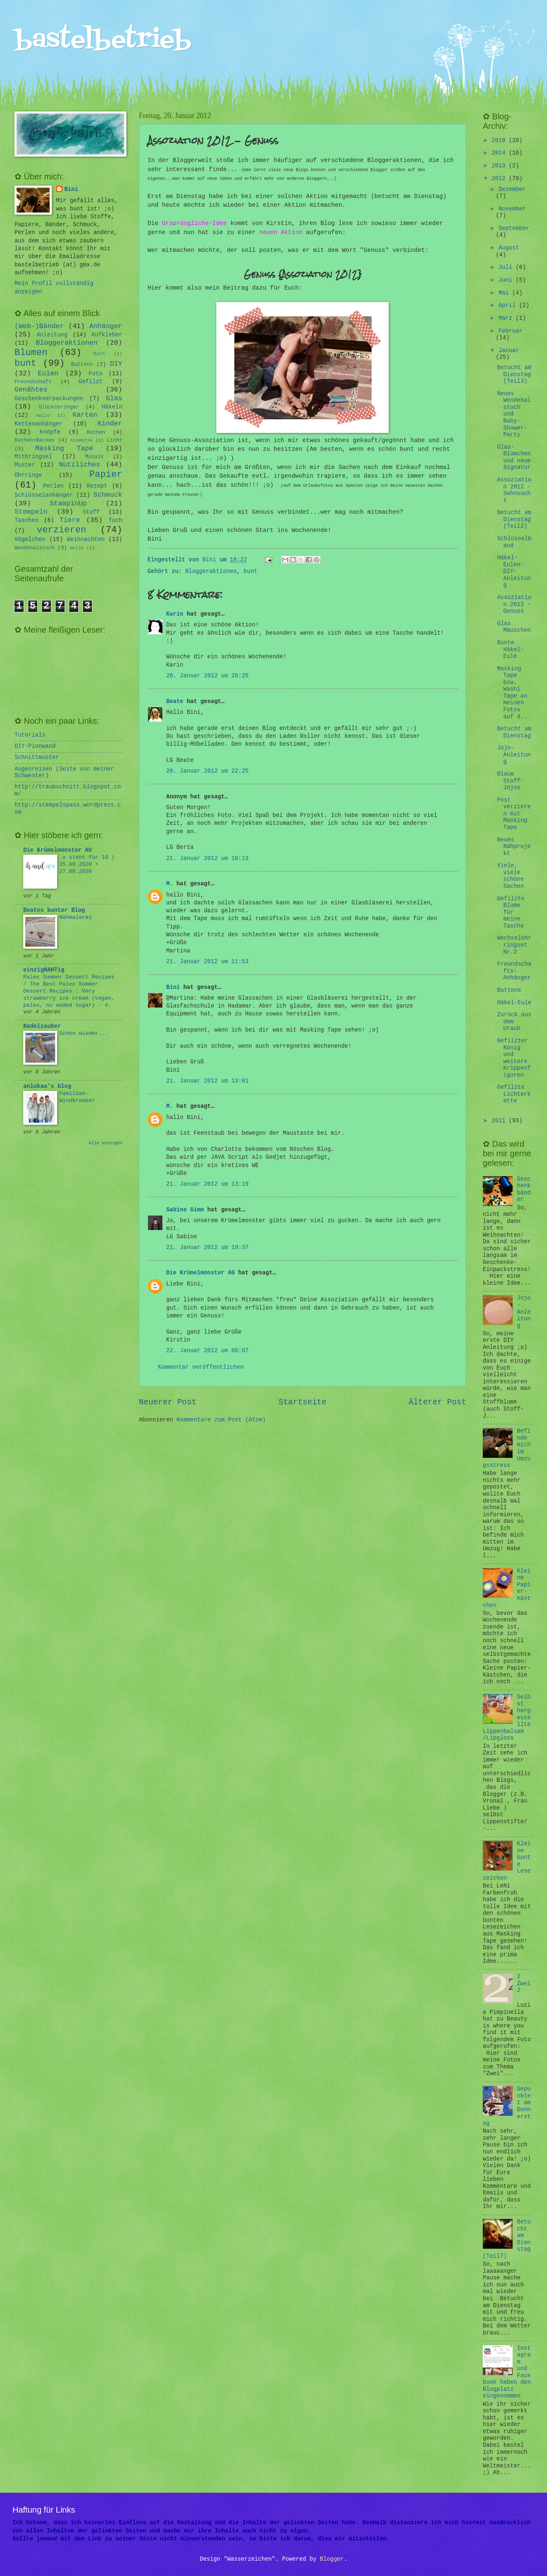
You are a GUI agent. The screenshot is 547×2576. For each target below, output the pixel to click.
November (512, 209)
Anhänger (106, 326)
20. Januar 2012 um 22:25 (207, 771)
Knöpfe (50, 432)
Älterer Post (437, 1402)
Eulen (48, 373)
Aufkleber (107, 335)
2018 (499, 141)
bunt (250, 571)
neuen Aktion (280, 232)
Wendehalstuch (35, 548)
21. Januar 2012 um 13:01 (207, 1081)
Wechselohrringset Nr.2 (514, 945)
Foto (95, 374)
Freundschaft (33, 382)
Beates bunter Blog (54, 910)
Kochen (96, 432)
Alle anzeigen (105, 1143)
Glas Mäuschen (513, 627)
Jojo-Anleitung (513, 755)
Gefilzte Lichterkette (513, 1094)
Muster (25, 465)
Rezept (97, 486)
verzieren (61, 530)
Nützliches (79, 465)
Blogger (332, 2559)
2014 (499, 153)
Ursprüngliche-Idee (194, 223)
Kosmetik (81, 440)
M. (169, 884)
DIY (116, 364)
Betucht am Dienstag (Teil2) (514, 519)
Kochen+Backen (35, 440)
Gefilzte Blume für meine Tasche (510, 912)
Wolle (77, 548)
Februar (511, 331)
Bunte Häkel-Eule (510, 650)
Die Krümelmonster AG (200, 1273)
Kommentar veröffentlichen (201, 1367)
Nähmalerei (75, 917)
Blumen (31, 353)
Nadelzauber (42, 1026)
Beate (174, 701)
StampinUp (68, 503)
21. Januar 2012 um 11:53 (207, 962)
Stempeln (31, 512)
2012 (499, 179)
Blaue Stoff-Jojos (510, 781)
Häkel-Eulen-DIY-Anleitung (513, 571)
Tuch (115, 520)
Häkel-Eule (514, 1003)
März (507, 318)
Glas (114, 398)
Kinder (109, 424)
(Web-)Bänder (39, 326)
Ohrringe (28, 475)
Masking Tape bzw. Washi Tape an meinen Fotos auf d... (513, 693)
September (514, 228)
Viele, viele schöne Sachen (510, 876)
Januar (509, 351)
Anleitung (52, 335)
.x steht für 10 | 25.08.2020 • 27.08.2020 (87, 864)
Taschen (27, 520)
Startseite (302, 1402)
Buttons (82, 364)
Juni (507, 280)
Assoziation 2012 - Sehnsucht (514, 490)
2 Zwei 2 (524, 1984)
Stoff (90, 512)
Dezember (512, 189)
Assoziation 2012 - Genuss (514, 604)
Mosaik (94, 457)
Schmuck (107, 495)
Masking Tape (64, 448)
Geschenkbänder (524, 1189)
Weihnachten (85, 539)
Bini (173, 987)
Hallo (43, 415)
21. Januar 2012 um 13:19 (207, 1184)
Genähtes (31, 390)
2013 (499, 166)
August (509, 248)
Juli (507, 267)
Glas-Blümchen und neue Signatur (513, 457)
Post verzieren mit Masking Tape (513, 814)
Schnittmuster (37, 757)
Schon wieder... (83, 1033)
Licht (114, 440)
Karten (85, 415)
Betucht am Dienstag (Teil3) (514, 374)
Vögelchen (30, 539)
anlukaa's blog (47, 1086)
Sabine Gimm (185, 1210)
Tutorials (30, 735)
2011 (499, 1121)
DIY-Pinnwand (35, 746)
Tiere (70, 520)
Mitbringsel (33, 457)
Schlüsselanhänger (44, 495)
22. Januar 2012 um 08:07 (207, 1351)
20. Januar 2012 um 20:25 (207, 676)
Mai (505, 293)
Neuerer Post (167, 1402)
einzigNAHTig (43, 970)
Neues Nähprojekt (513, 847)
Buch (99, 353)
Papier (106, 474)
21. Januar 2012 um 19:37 (207, 1248)
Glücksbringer (59, 407)
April (509, 305)
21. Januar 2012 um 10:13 (207, 858)
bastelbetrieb (103, 40)
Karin (174, 614)
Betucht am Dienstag (514, 732)
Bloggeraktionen (211, 571)
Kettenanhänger (39, 424)
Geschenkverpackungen (49, 399)
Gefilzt (91, 382)
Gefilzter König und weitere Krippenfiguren (513, 1058)
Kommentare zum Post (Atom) (221, 1420)
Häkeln (112, 407)
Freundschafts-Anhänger (514, 971)
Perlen (53, 486)
